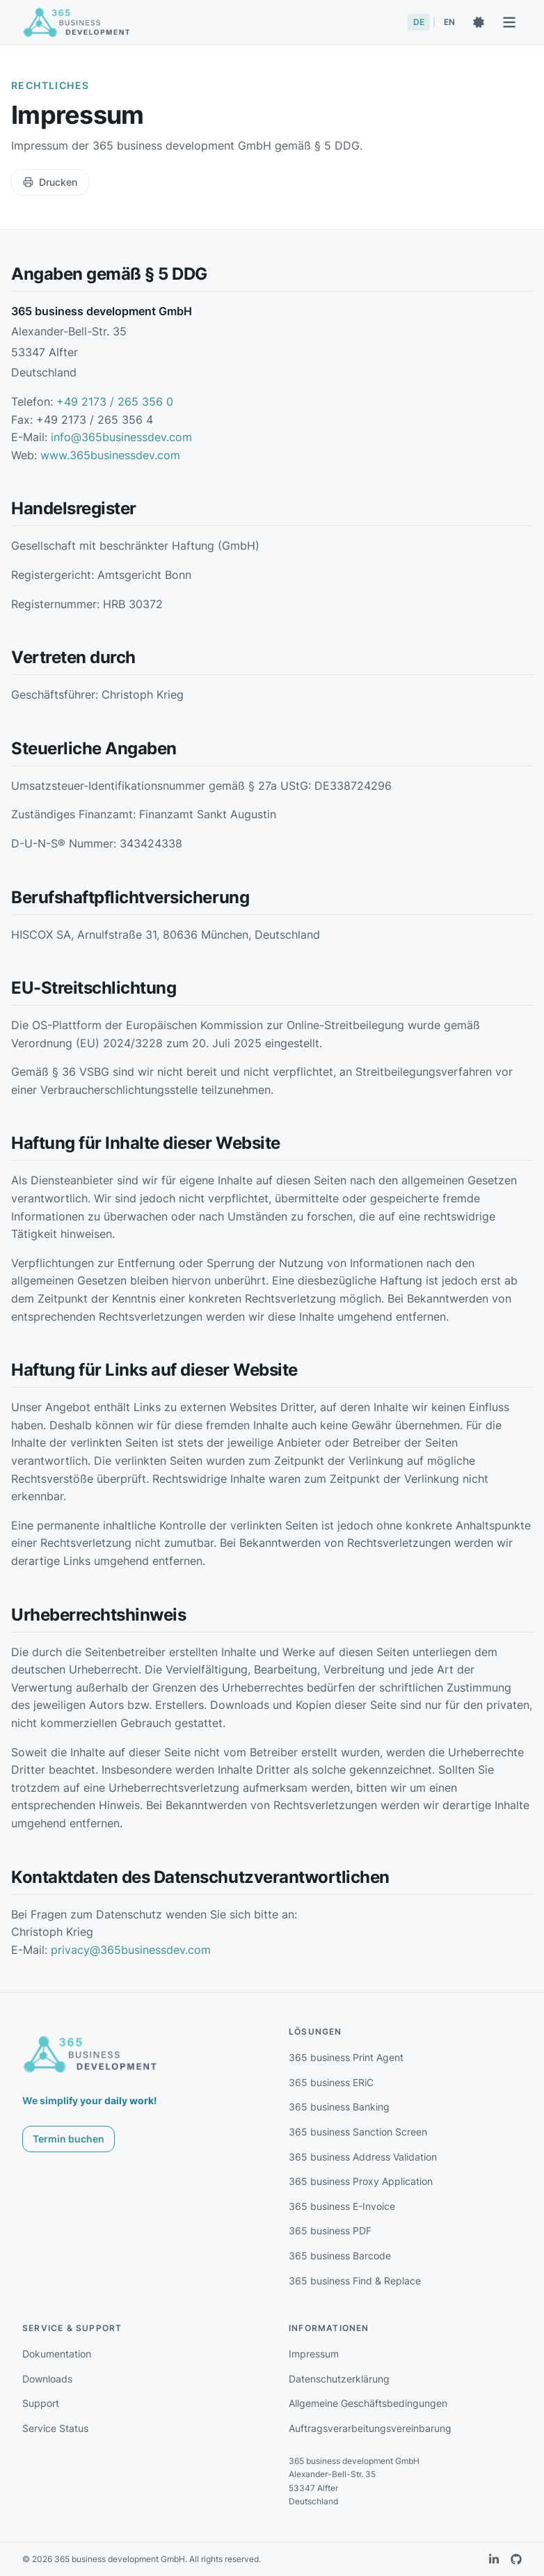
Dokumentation (56, 2354)
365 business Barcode (340, 2255)
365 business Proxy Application (361, 2181)
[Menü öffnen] (509, 22)
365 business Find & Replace (355, 2281)
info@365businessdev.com (121, 437)
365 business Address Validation (363, 2157)
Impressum (314, 2354)
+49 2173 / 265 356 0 (114, 401)
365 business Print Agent (346, 2057)
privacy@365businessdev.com (131, 1950)
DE (418, 22)
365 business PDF (330, 2230)
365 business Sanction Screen (358, 2132)
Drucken (50, 182)
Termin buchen (68, 2139)
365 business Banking (339, 2107)
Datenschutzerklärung (339, 2379)
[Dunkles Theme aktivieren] (478, 22)
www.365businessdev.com (110, 455)
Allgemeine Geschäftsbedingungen (368, 2403)
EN (449, 22)
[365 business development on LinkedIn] (493, 2559)
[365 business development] (90, 2054)
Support (40, 2403)
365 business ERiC (331, 2082)
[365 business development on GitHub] (516, 2559)
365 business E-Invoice (342, 2206)
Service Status (55, 2428)
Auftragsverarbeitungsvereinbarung (370, 2428)
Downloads (47, 2379)
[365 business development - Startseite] (76, 22)
